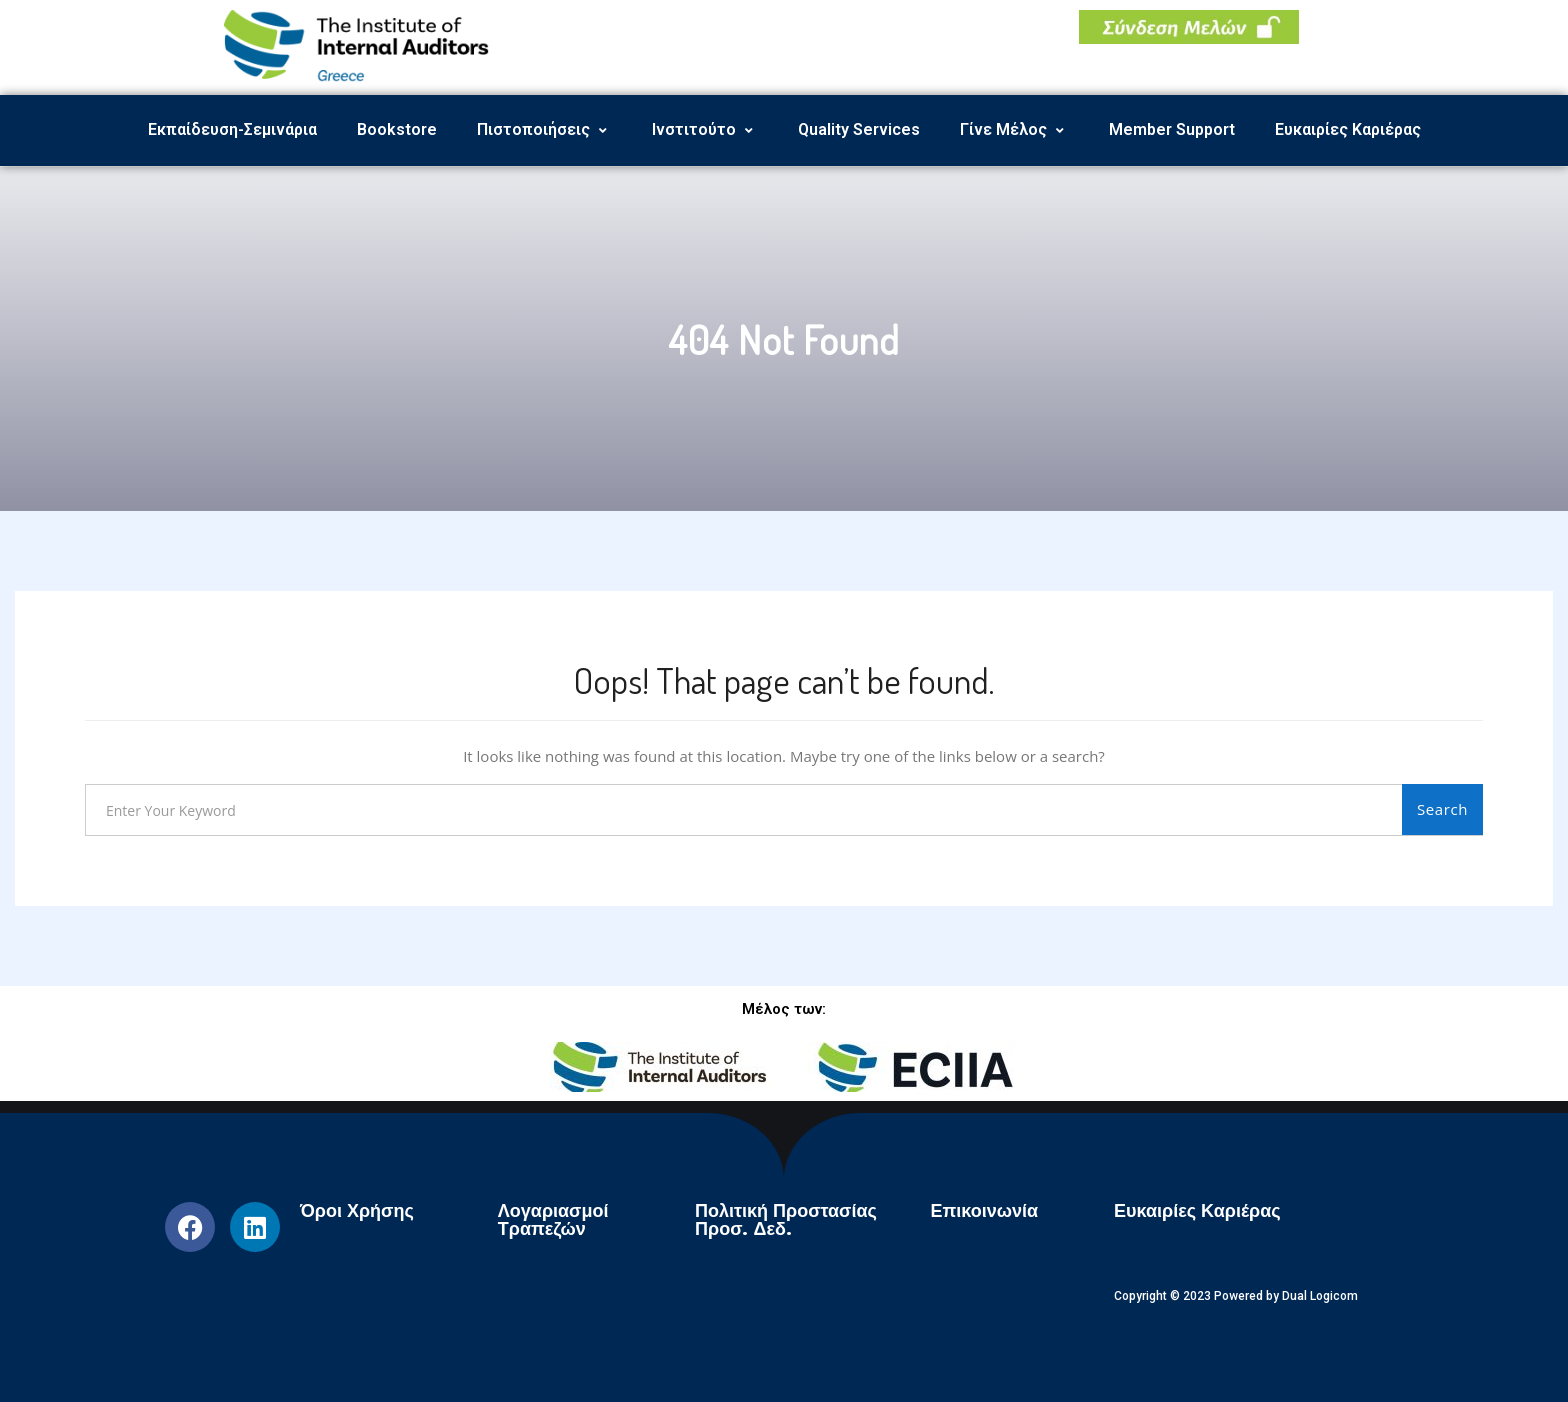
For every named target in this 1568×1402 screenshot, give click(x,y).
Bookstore (397, 129)
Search (1442, 809)
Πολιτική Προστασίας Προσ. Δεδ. (786, 1220)
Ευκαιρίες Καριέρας (1348, 129)
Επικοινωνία (984, 1211)
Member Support (1172, 129)
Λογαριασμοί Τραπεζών (553, 1220)
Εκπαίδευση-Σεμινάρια (232, 129)
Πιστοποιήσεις (544, 129)
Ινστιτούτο (705, 129)
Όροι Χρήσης (357, 1211)
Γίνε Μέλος (1014, 129)
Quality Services (859, 129)
